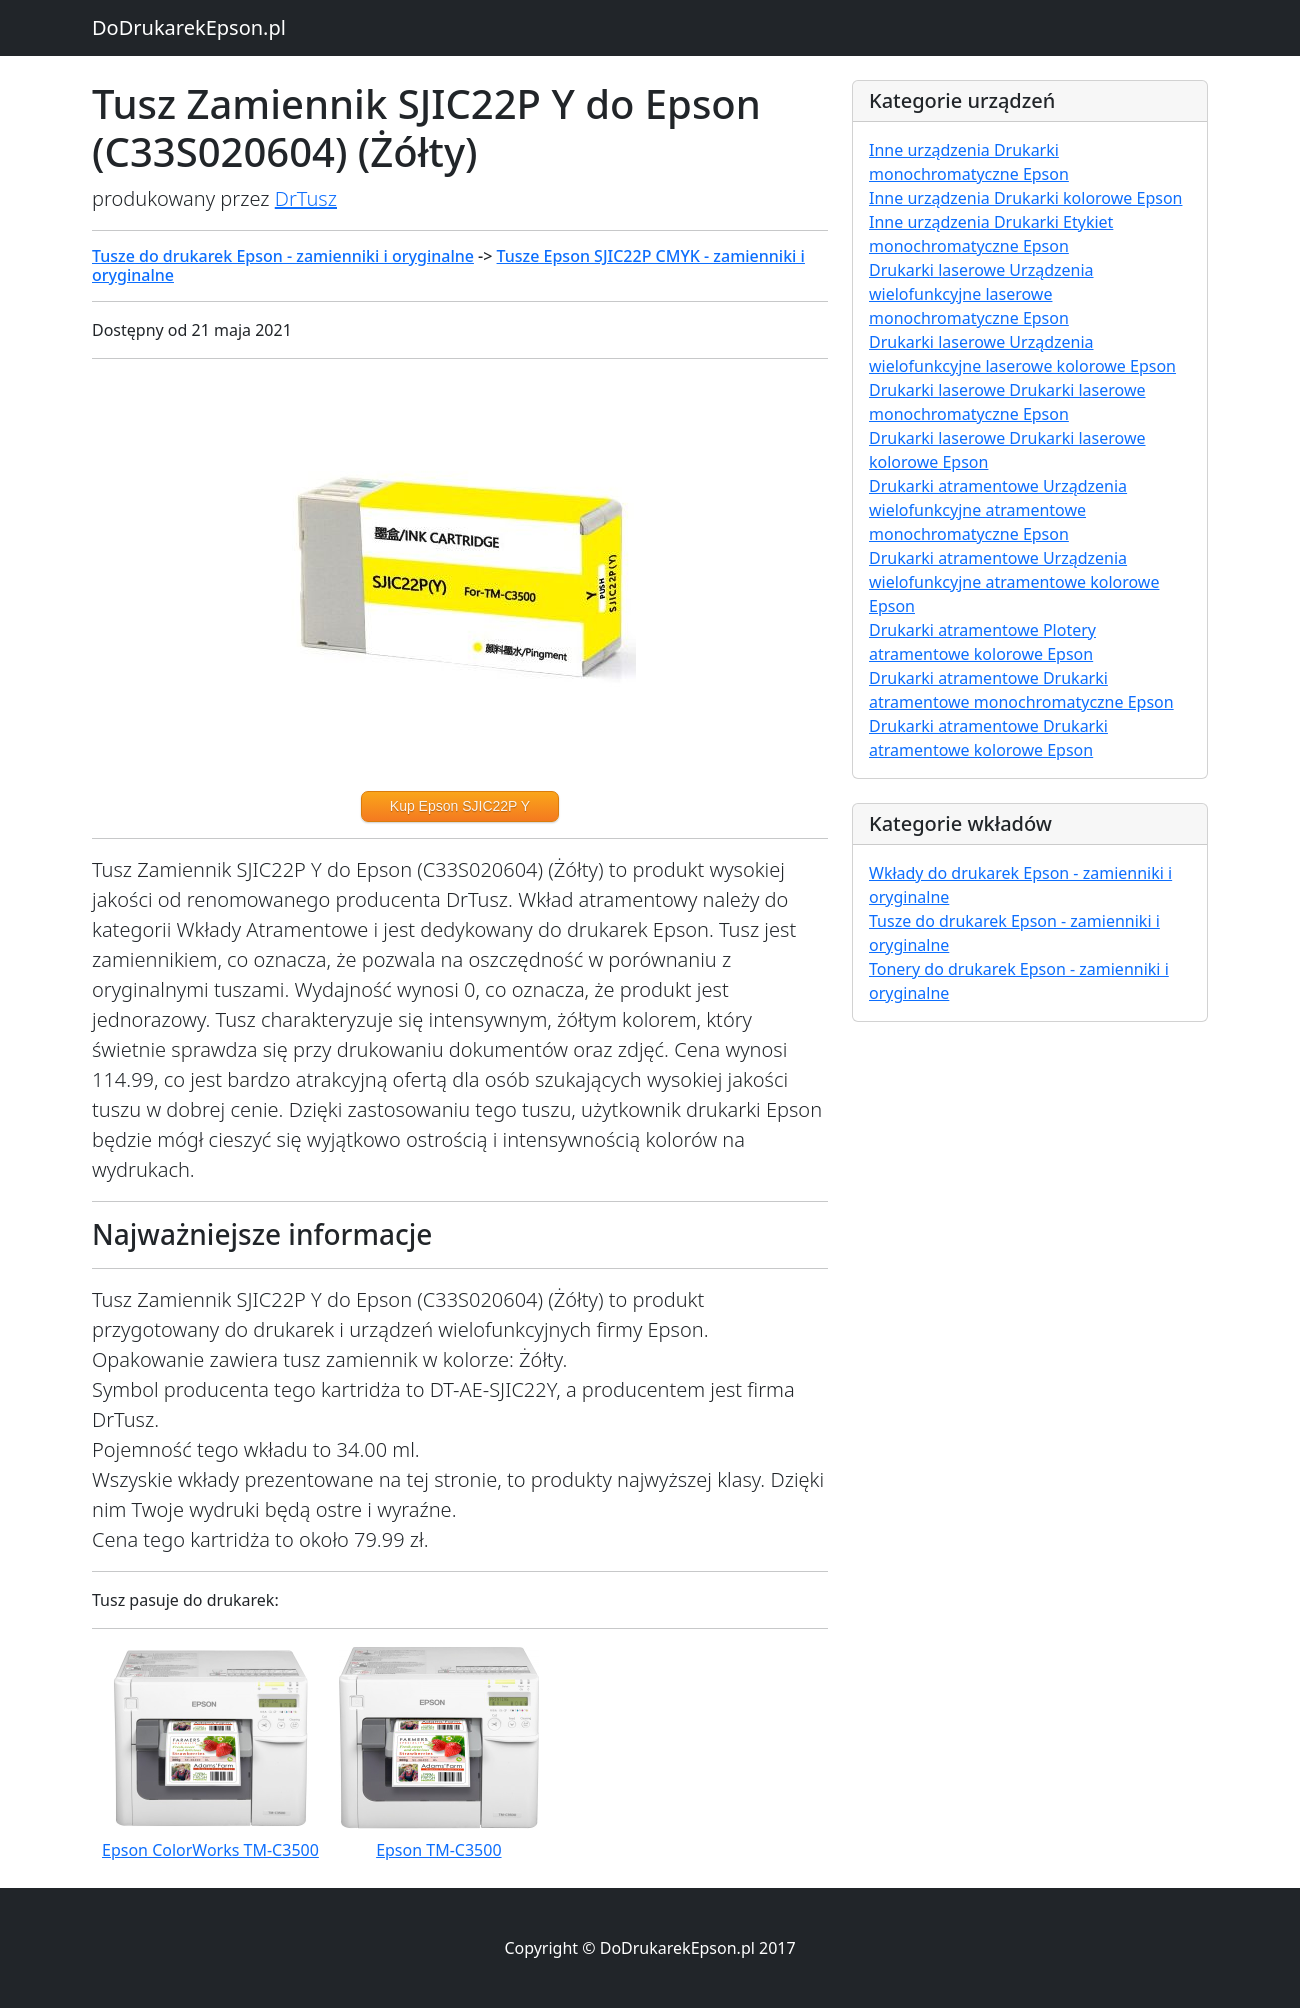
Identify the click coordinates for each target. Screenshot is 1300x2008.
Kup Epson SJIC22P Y (460, 806)
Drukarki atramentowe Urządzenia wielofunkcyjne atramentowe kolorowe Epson (1014, 582)
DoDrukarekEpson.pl (189, 27)
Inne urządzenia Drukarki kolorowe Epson (1025, 198)
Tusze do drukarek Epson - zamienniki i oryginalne (283, 256)
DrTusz (306, 198)
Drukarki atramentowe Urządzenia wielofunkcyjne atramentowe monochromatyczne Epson (998, 510)
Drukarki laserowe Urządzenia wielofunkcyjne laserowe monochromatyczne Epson (981, 294)
